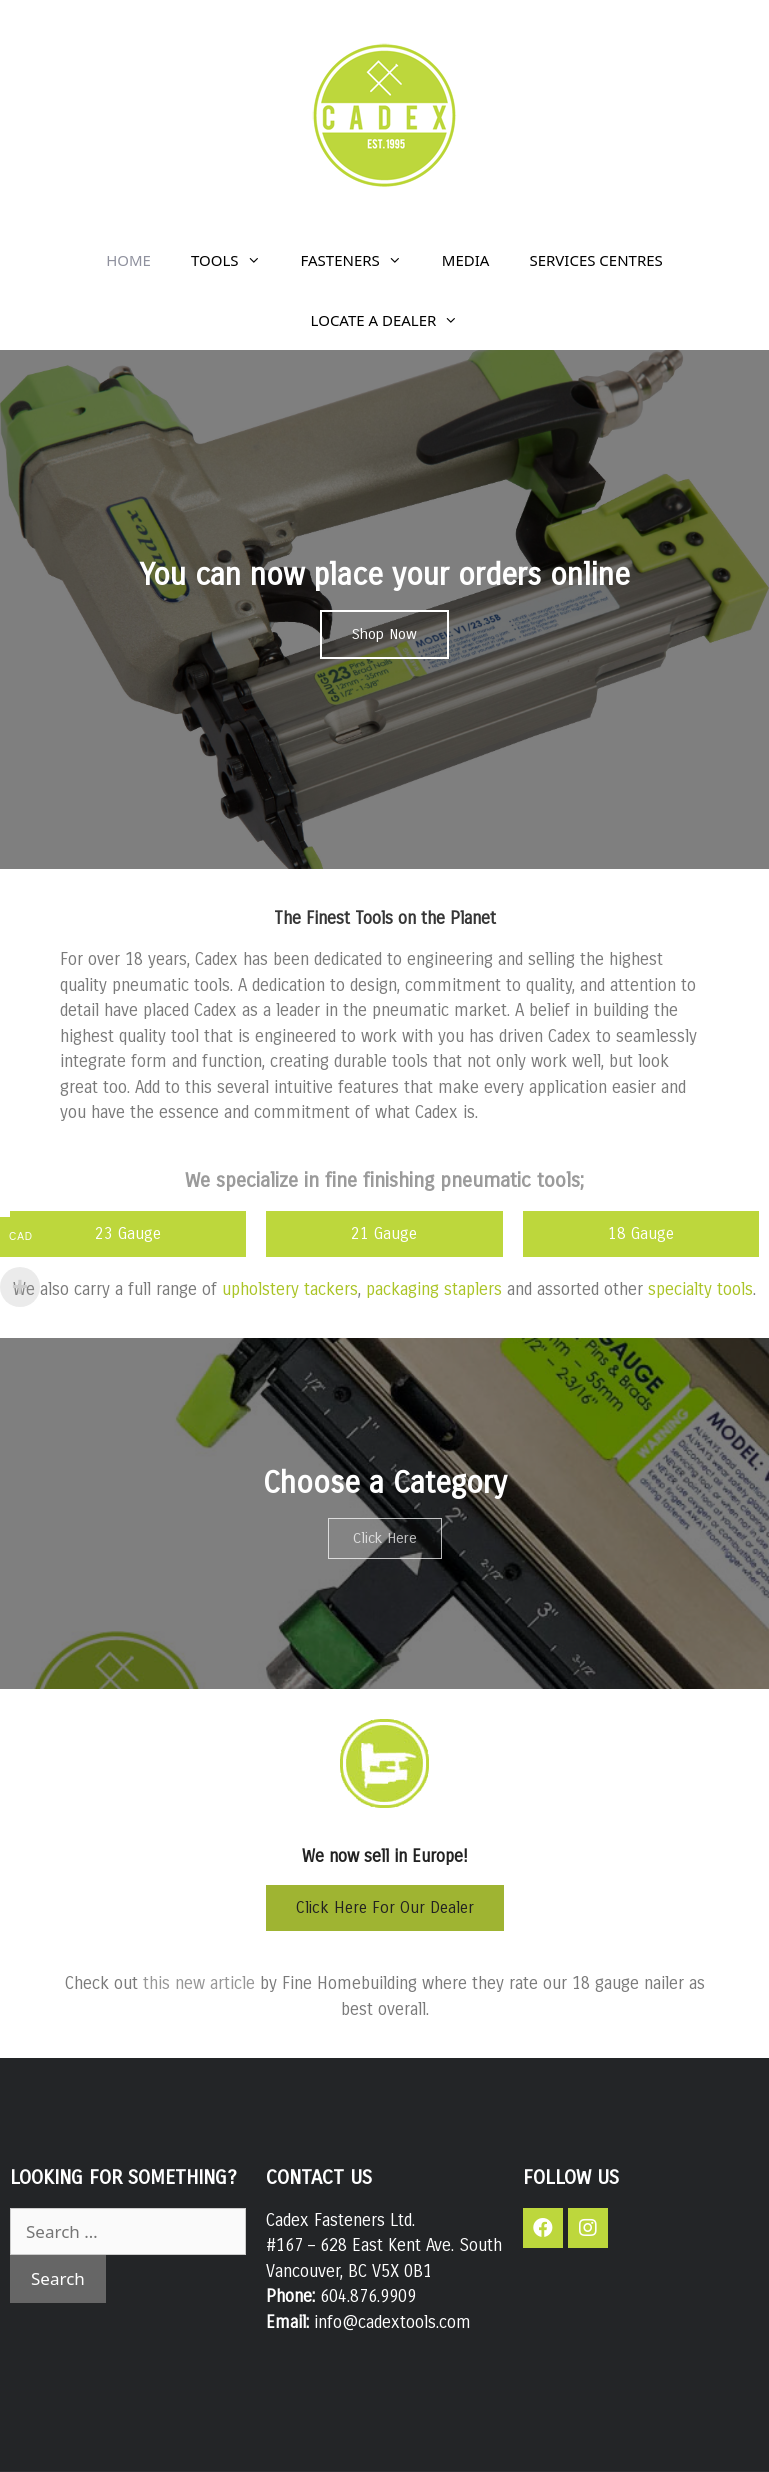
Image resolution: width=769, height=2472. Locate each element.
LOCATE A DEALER (395, 320)
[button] (384, 634)
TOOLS (236, 260)
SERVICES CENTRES (595, 260)
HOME (128, 260)
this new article (199, 1983)
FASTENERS (361, 260)
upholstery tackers (290, 1289)
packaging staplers (434, 1289)
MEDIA (466, 260)
